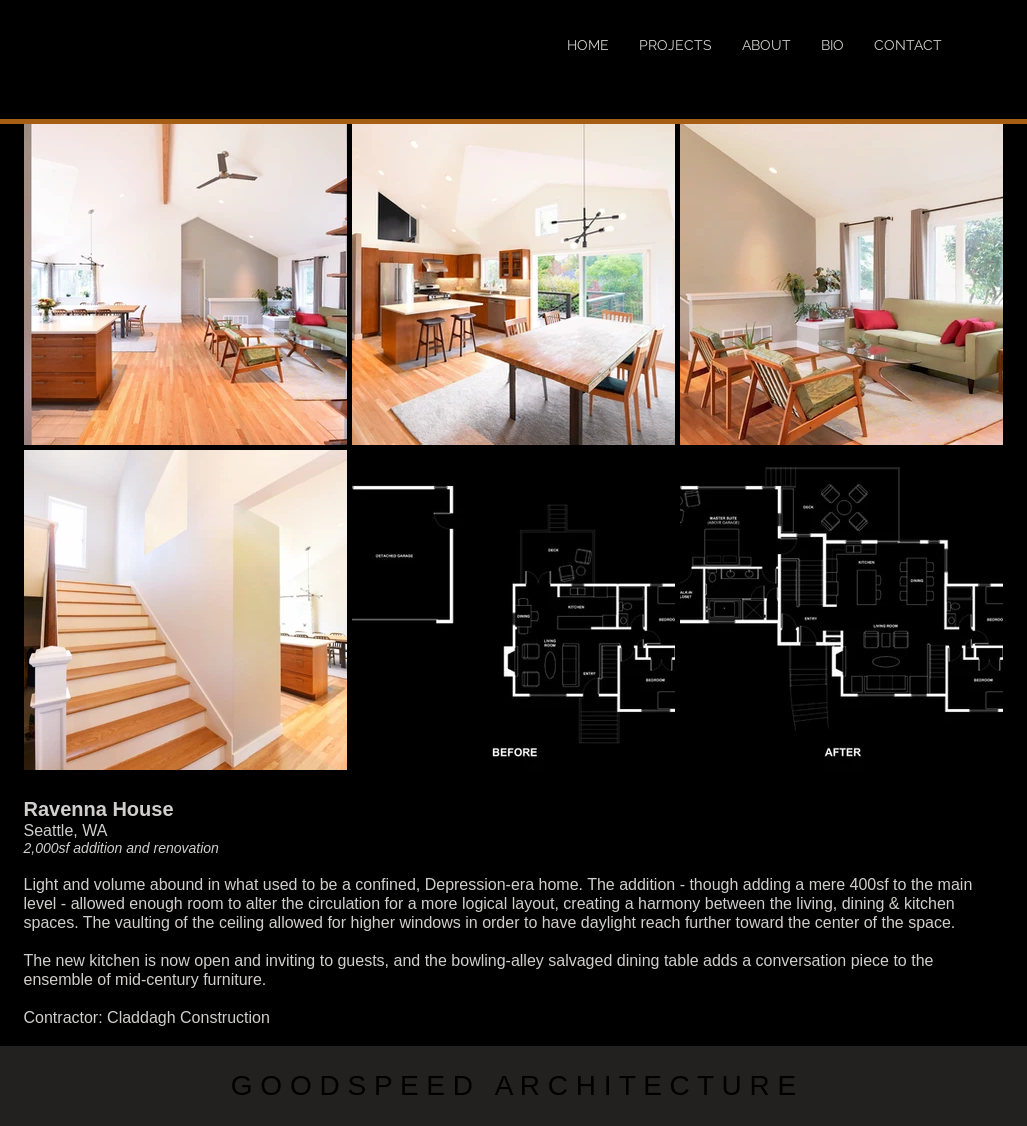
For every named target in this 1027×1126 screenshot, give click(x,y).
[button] (185, 284)
